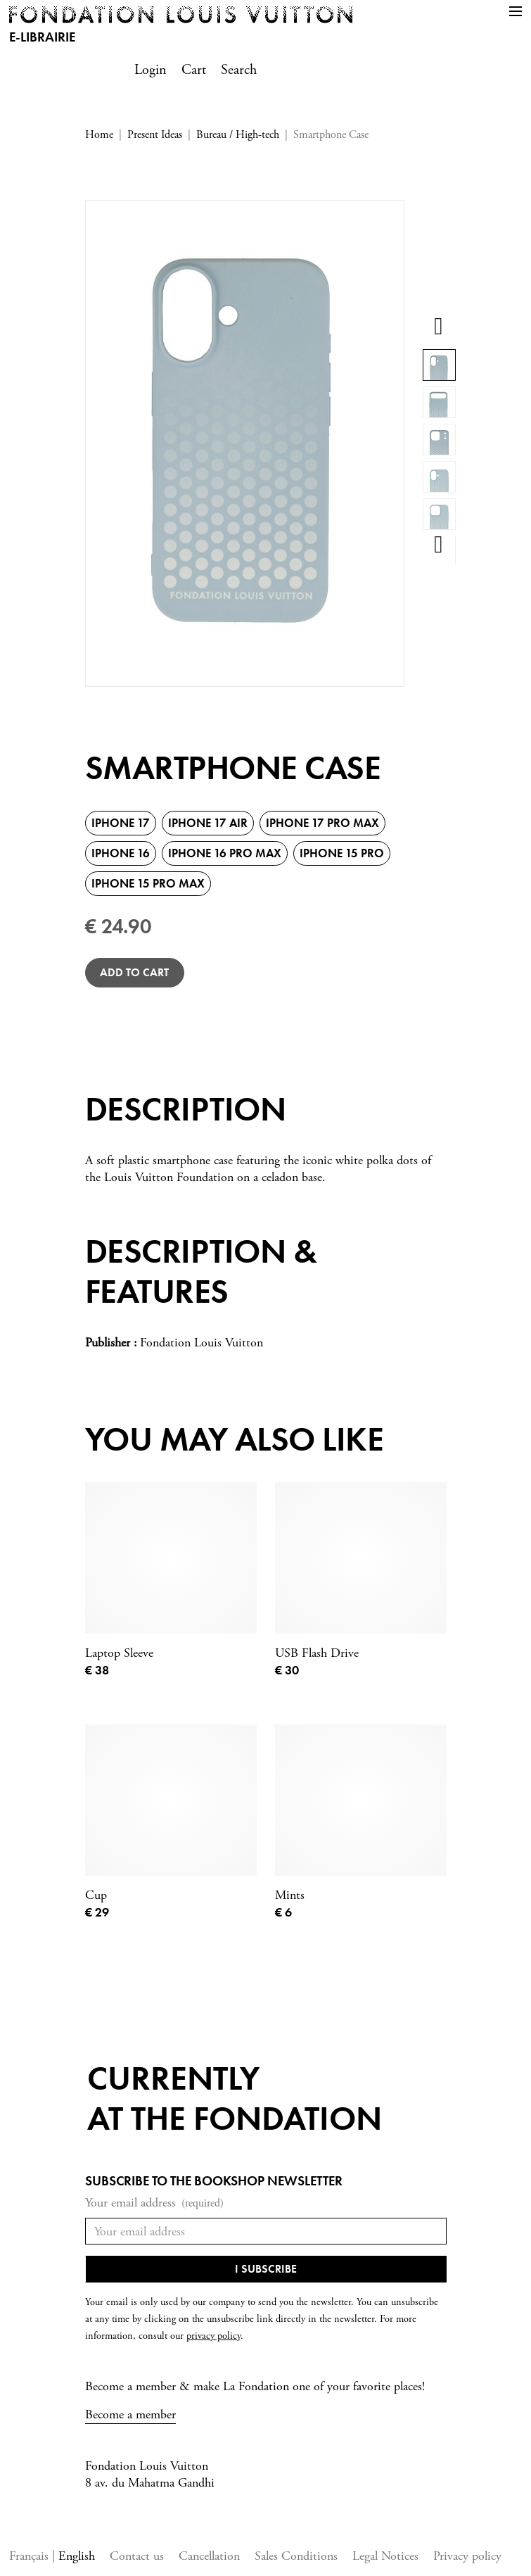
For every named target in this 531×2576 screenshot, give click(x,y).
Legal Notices (385, 2556)
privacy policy (213, 2336)
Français (30, 2556)
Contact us (137, 2556)
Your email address (154, 2203)
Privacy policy (467, 2556)
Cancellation (209, 2556)
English (76, 2556)
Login (150, 70)
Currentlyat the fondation (234, 2098)
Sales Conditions (296, 2556)
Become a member (130, 2414)
